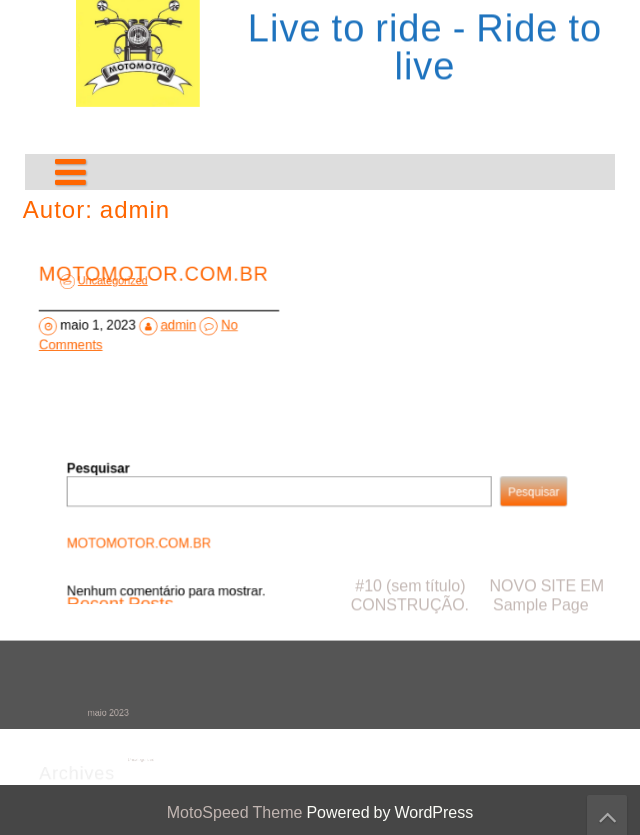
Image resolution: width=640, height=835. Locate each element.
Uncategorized (119, 284)
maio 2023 (119, 713)
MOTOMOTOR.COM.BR (152, 542)
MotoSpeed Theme (237, 812)
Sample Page (541, 450)
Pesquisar (115, 473)
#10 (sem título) (410, 431)
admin (176, 325)
